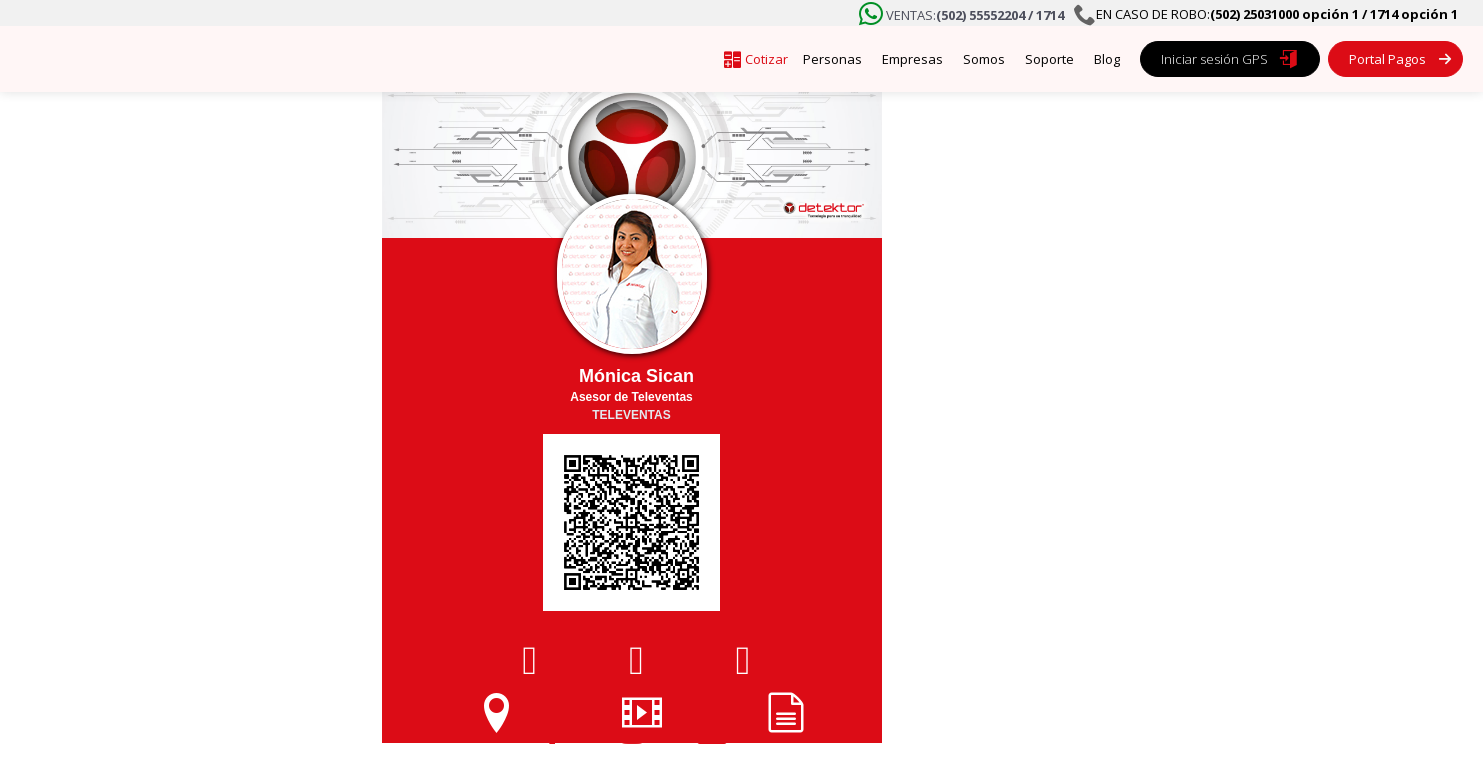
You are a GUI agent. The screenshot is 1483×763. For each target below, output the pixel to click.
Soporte (1049, 59)
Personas (832, 59)
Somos (984, 59)
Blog (1107, 59)
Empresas (912, 59)
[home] (210, 59)
